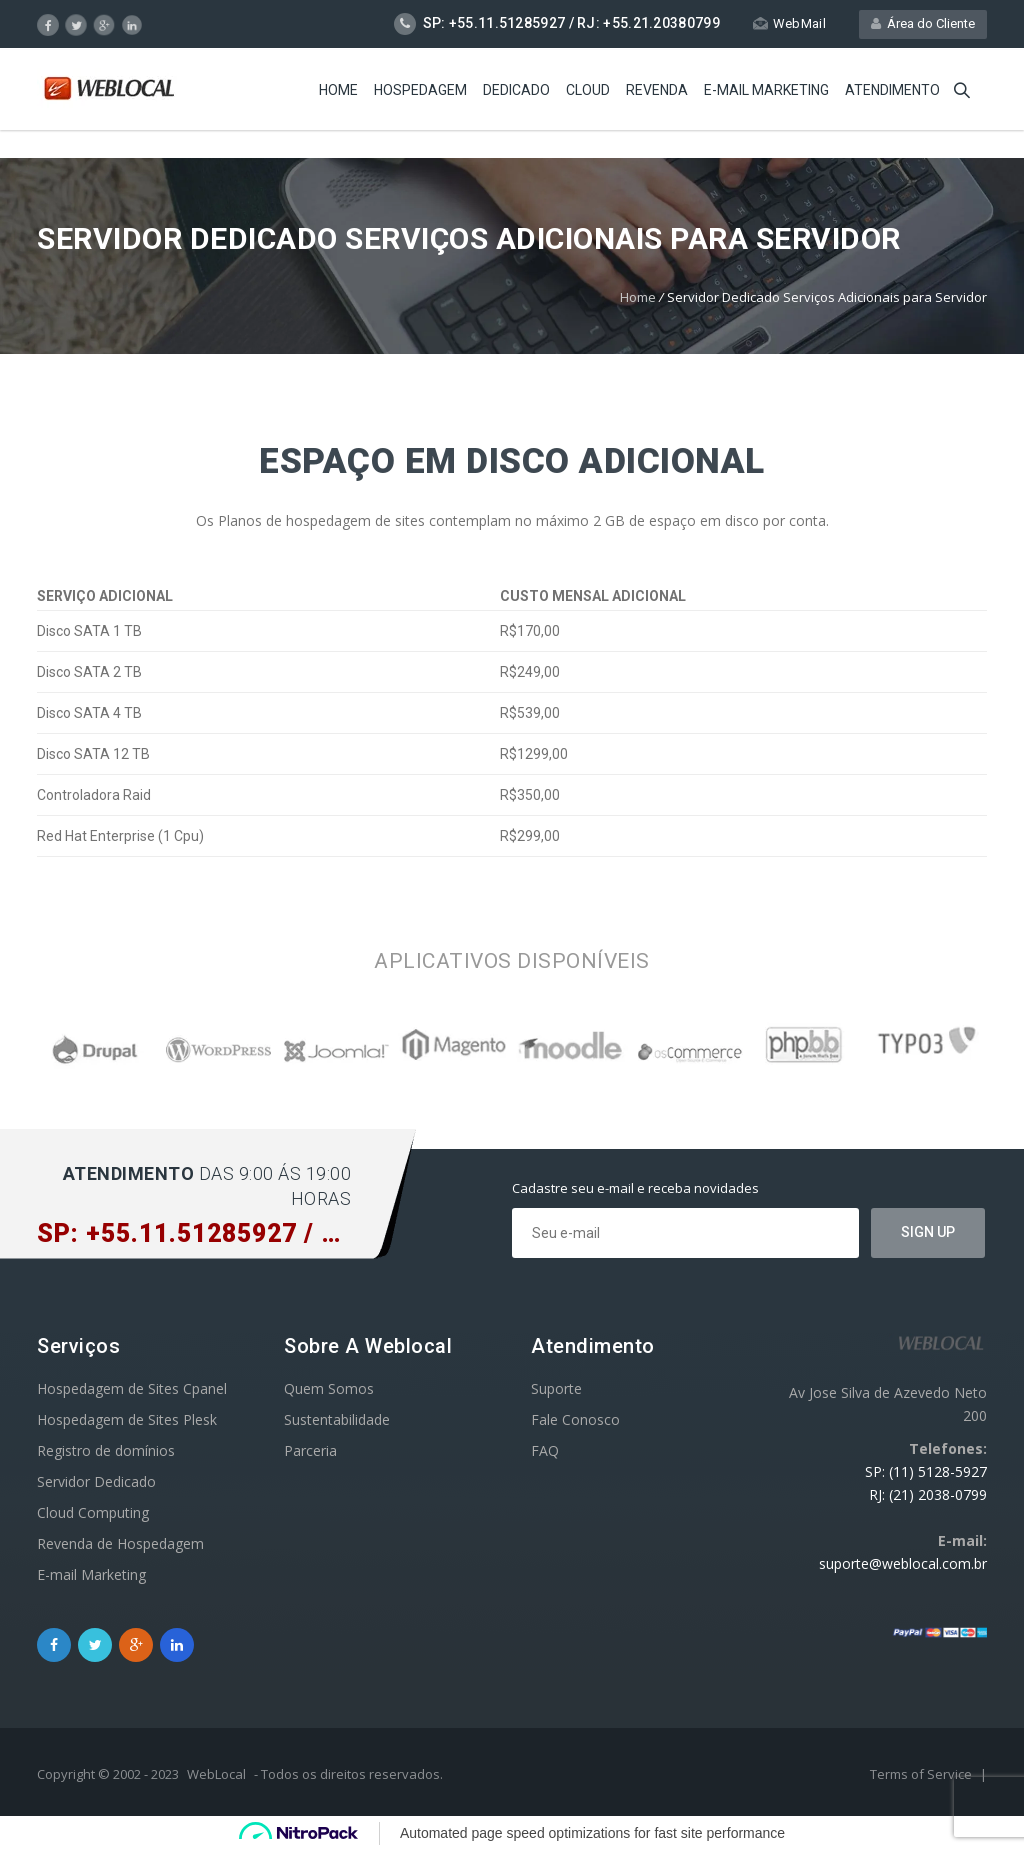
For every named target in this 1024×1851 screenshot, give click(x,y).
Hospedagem (420, 90)
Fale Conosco (575, 1419)
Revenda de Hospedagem (120, 1543)
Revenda (657, 90)
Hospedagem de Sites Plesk (127, 1419)
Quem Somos (329, 1388)
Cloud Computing (93, 1512)
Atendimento (892, 90)
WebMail (789, 23)
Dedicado (516, 90)
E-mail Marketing (766, 90)
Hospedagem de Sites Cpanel (132, 1388)
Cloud (588, 90)
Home (338, 90)
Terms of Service (922, 1774)
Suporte (556, 1388)
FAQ (545, 1450)
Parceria (310, 1450)
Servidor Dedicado (96, 1481)
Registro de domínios (106, 1450)
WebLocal (216, 1774)
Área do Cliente (923, 23)
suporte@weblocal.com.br (903, 1563)
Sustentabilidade (337, 1419)
